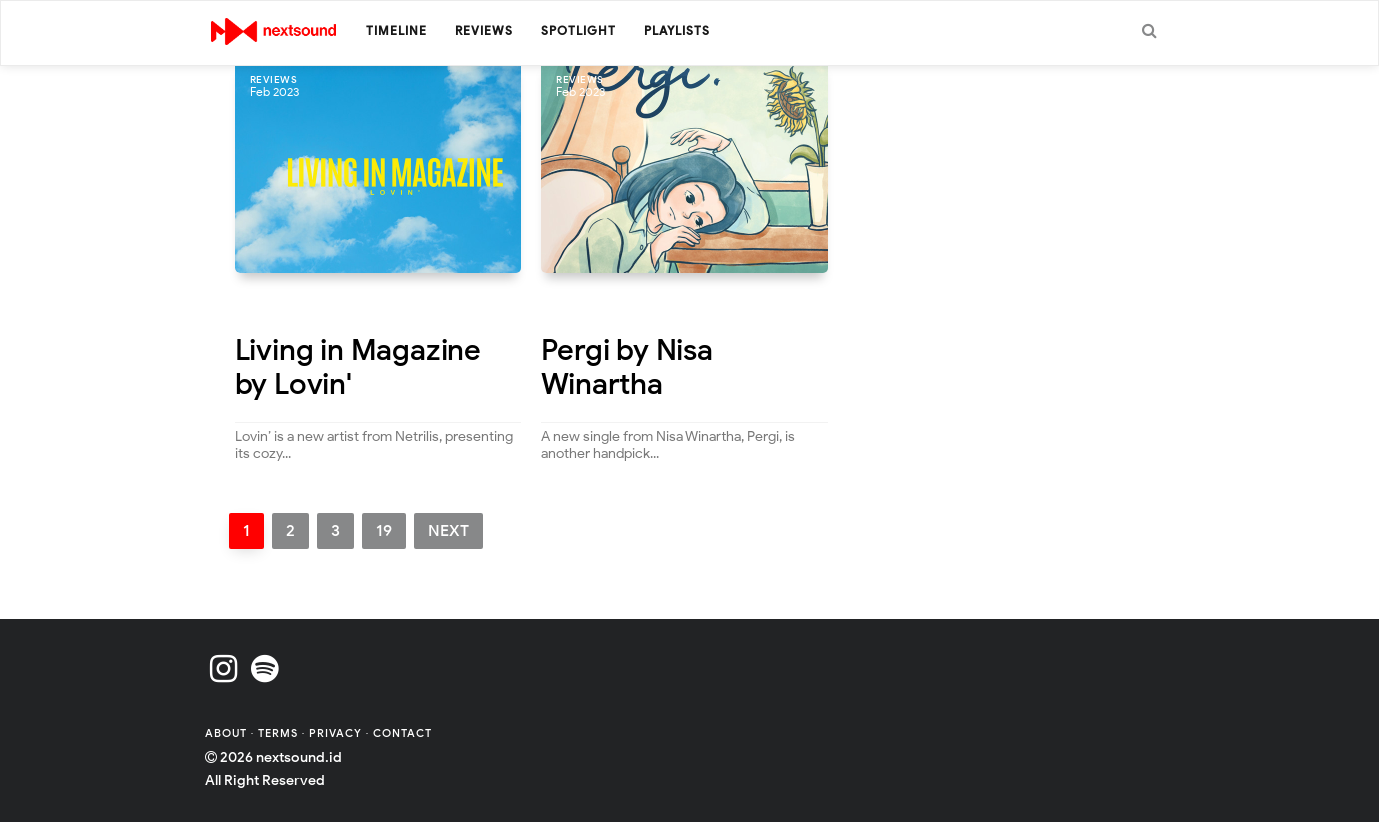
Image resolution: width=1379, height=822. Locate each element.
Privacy (335, 733)
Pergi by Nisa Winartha (626, 367)
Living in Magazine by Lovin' (358, 367)
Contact (402, 733)
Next (448, 531)
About (228, 733)
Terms (280, 733)
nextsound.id (299, 757)
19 (384, 531)
